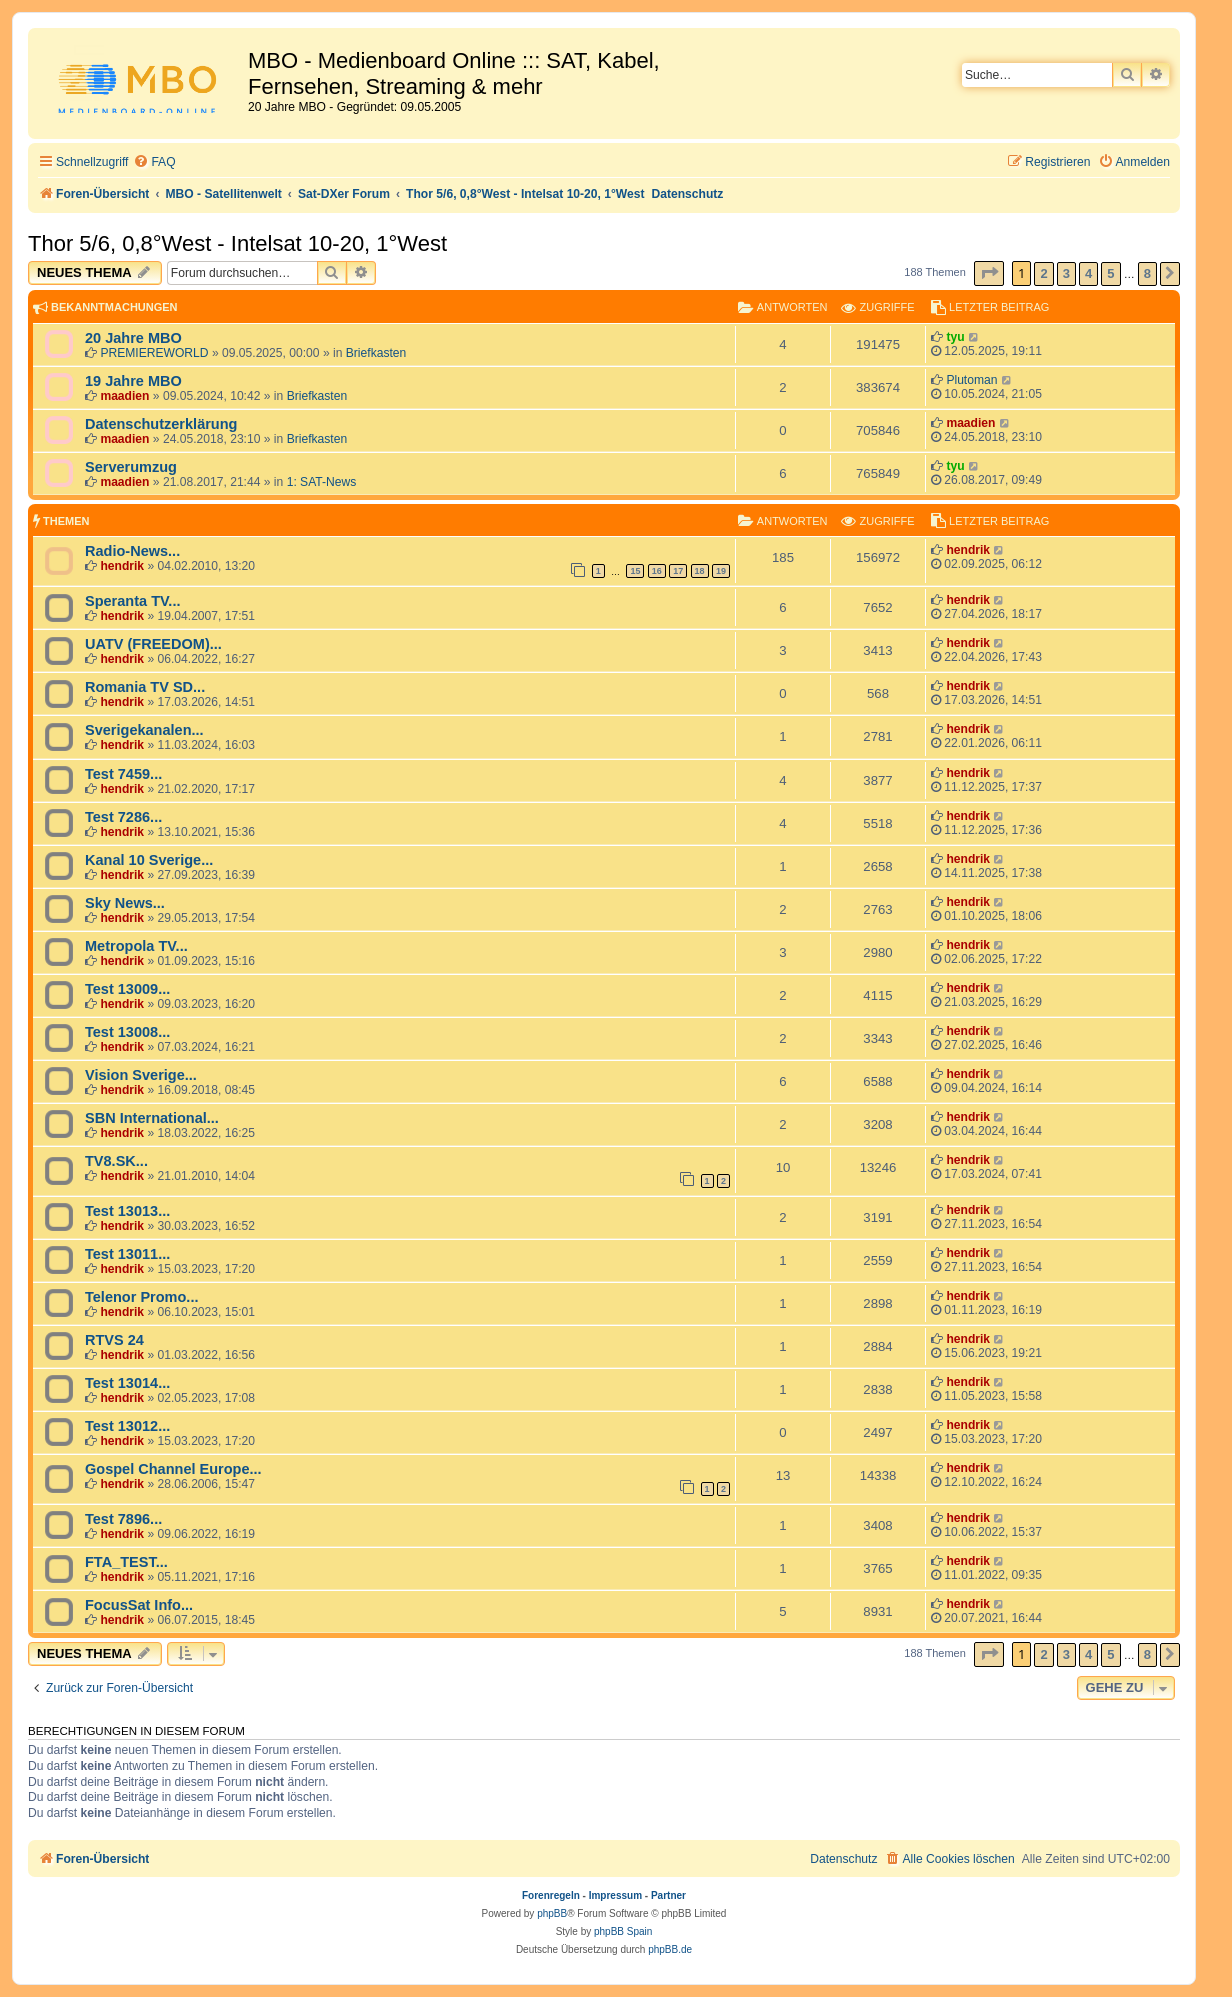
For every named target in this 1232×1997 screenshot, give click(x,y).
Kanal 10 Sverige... (149, 860)
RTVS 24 (114, 1340)
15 (635, 571)
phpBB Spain (623, 1931)
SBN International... (152, 1118)
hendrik (122, 566)
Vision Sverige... (141, 1075)
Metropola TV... (136, 946)
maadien (124, 396)
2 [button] (1043, 273)
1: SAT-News (322, 482)
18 (700, 571)
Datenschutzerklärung (161, 424)
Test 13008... (127, 1032)
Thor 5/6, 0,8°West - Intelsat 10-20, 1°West (237, 243)
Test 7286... (123, 817)
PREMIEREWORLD (154, 353)
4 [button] (1088, 273)
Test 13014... (127, 1383)
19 (721, 571)
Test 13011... (127, 1254)
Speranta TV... (132, 601)
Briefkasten (376, 353)
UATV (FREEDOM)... (153, 644)
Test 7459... (123, 774)
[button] (989, 273)
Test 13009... (127, 989)
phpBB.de (670, 1949)
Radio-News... (132, 551)
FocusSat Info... (139, 1605)
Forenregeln (551, 1895)
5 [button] (1110, 273)
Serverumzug (131, 467)
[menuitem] (154, 162)
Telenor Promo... (141, 1297)
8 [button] (1147, 273)
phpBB (552, 1913)
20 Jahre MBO (133, 338)
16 (657, 571)
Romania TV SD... (145, 687)
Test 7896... (123, 1519)
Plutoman (971, 380)
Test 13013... (127, 1211)
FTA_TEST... (126, 1562)
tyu (955, 337)
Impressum (615, 1895)
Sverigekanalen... (144, 730)
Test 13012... (127, 1426)
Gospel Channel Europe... (173, 1469)
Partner (668, 1895)
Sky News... (125, 903)
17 (678, 571)
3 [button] (1066, 273)
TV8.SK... (116, 1161)
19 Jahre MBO (133, 381)
